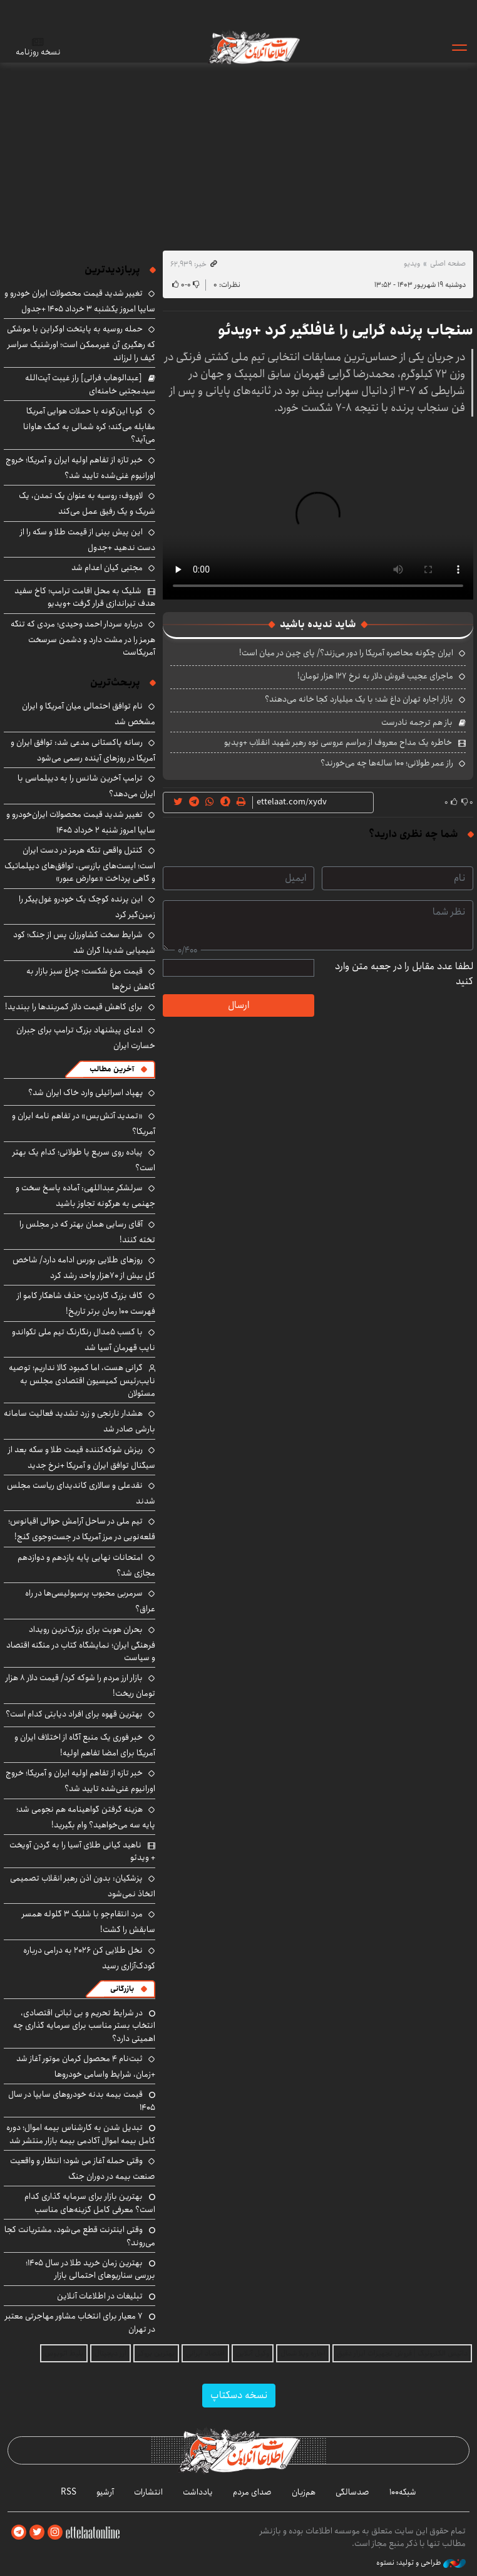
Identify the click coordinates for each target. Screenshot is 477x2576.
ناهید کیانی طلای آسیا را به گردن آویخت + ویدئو (82, 1851)
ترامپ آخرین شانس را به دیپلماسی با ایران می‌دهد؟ (86, 786)
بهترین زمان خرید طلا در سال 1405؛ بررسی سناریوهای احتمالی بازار (90, 2269)
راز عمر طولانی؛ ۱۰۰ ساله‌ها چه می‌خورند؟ (387, 763)
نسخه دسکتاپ (238, 2395)
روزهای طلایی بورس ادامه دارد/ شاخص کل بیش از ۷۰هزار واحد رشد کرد (84, 1267)
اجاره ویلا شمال (303, 2353)
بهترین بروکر (156, 2353)
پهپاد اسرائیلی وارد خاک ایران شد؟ (85, 1092)
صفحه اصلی (448, 263)
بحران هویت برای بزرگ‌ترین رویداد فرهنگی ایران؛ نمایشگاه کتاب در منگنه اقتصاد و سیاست (80, 1644)
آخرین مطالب (112, 1069)
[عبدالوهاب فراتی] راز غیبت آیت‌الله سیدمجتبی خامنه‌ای (90, 384)
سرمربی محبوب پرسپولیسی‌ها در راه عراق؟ (90, 1601)
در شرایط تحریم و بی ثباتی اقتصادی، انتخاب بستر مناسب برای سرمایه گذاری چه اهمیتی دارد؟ (84, 2025)
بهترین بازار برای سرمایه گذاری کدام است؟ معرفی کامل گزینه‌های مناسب (89, 2202)
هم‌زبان (303, 2492)
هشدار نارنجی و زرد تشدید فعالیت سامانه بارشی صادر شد (79, 1421)
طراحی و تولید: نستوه (421, 2562)
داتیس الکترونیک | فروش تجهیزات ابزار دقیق (402, 2353)
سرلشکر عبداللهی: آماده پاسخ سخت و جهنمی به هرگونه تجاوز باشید (85, 1195)
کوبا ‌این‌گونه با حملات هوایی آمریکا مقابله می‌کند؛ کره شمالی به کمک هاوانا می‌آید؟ (89, 425)
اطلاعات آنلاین (254, 47)
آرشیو (105, 2492)
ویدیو (412, 263)
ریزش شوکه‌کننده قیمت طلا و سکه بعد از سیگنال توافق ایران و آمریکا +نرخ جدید (81, 1457)
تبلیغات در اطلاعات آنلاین (100, 2296)
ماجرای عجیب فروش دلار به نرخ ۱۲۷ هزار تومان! (375, 676)
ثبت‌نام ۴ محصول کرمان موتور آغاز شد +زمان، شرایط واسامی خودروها (85, 2066)
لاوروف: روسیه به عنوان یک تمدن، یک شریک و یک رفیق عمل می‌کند (87, 503)
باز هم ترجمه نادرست (417, 722)
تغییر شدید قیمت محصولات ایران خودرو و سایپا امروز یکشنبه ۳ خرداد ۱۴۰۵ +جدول (79, 301)
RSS (68, 2492)
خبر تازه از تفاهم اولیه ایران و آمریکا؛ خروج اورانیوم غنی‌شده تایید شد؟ (80, 467)
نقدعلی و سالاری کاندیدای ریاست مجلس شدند (81, 1493)
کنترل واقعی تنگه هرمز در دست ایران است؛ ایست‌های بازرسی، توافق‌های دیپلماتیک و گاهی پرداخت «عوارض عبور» (79, 864)
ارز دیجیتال (110, 2353)
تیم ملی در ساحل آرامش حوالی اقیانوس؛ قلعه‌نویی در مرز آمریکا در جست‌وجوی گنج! (81, 1529)
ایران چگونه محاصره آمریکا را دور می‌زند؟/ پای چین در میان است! (346, 653)
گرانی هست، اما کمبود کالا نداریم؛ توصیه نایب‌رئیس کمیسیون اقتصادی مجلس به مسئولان (82, 1380)
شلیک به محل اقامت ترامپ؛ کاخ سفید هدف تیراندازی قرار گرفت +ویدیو (84, 597)
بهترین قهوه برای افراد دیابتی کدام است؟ (74, 1714)
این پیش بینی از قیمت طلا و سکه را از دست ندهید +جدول (87, 539)
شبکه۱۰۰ (402, 2492)
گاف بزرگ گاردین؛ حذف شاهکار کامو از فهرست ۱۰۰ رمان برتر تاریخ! (86, 1303)
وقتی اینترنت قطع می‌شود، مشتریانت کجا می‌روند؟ (79, 2236)
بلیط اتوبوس (63, 2353)
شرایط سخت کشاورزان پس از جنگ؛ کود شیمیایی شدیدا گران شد (84, 942)
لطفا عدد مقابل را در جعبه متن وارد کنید (404, 974)
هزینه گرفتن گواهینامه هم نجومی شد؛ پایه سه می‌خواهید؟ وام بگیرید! (85, 1817)
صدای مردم (252, 2492)
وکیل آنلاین (252, 2353)
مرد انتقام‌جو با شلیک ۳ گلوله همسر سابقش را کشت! (88, 1921)
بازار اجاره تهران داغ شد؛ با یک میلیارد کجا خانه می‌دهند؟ (359, 699)
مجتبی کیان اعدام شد (107, 567)
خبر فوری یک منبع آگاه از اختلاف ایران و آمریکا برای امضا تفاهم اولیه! (84, 1745)
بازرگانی (122, 1989)
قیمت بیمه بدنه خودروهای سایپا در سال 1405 (81, 2100)
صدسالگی (352, 2492)
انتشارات (148, 2492)
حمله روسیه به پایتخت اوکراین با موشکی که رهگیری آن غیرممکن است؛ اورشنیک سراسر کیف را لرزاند (81, 343)
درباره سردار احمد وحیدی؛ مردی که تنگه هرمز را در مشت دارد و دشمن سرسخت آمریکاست (83, 638)
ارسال (238, 1005)
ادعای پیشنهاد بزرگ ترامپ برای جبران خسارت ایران (85, 1037)
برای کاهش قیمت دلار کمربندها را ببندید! (74, 1007)
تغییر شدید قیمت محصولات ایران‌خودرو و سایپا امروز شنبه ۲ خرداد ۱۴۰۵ (80, 822)
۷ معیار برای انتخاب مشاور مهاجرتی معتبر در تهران (80, 2322)
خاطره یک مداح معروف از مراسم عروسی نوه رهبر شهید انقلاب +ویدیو (338, 742)
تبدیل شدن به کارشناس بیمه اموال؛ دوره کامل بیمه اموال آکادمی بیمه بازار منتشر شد (80, 2134)
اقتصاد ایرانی (205, 2353)
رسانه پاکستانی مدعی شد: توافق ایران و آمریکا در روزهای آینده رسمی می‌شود (83, 750)
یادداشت (198, 2492)
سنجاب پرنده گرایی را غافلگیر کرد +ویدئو (345, 330)
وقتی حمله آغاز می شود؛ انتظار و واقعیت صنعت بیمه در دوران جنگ (82, 2168)
